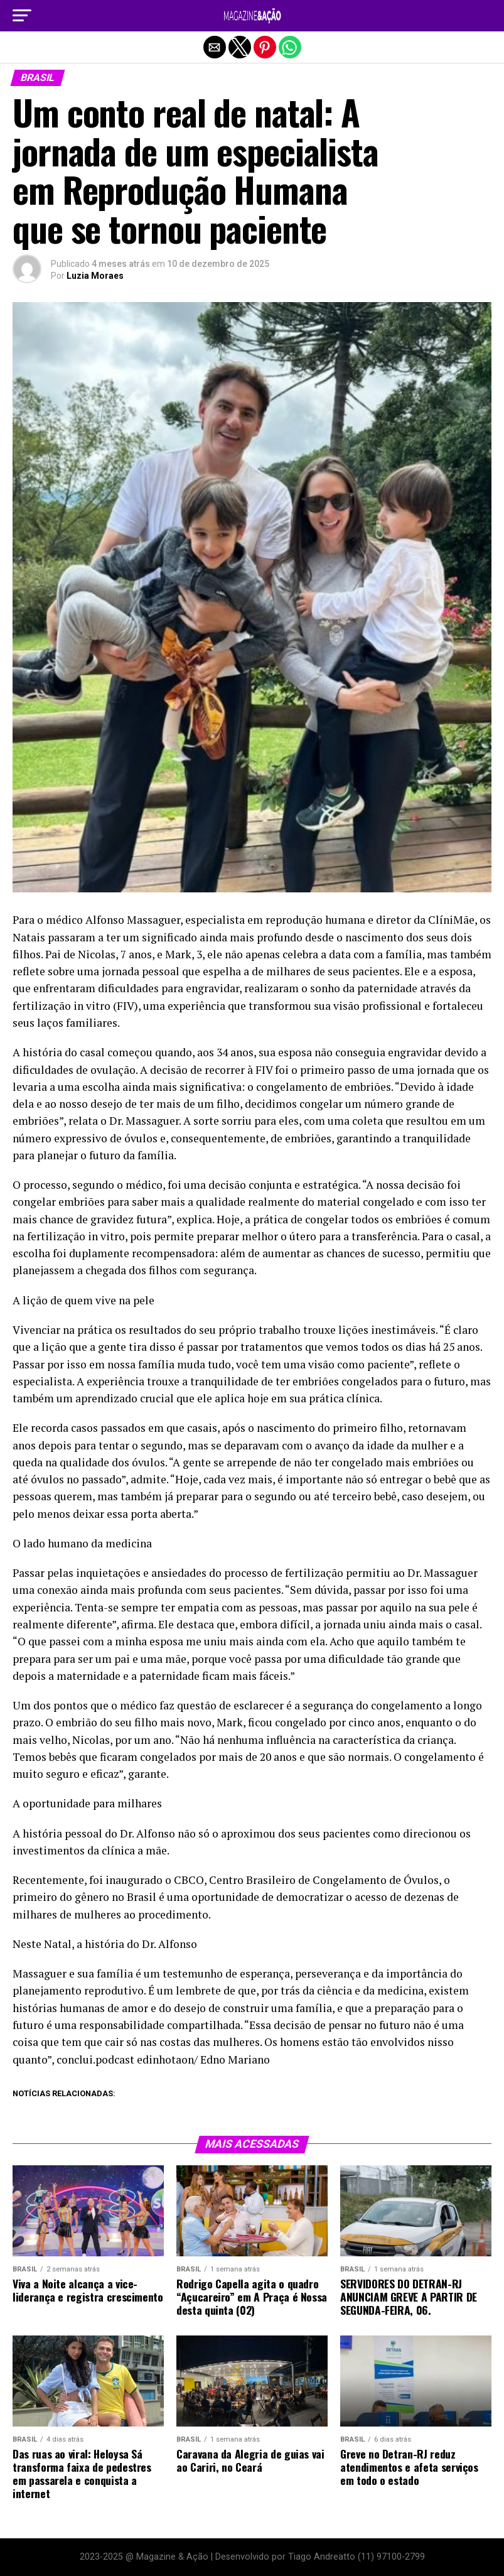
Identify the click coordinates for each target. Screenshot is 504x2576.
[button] (22, 15)
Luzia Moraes (95, 276)
